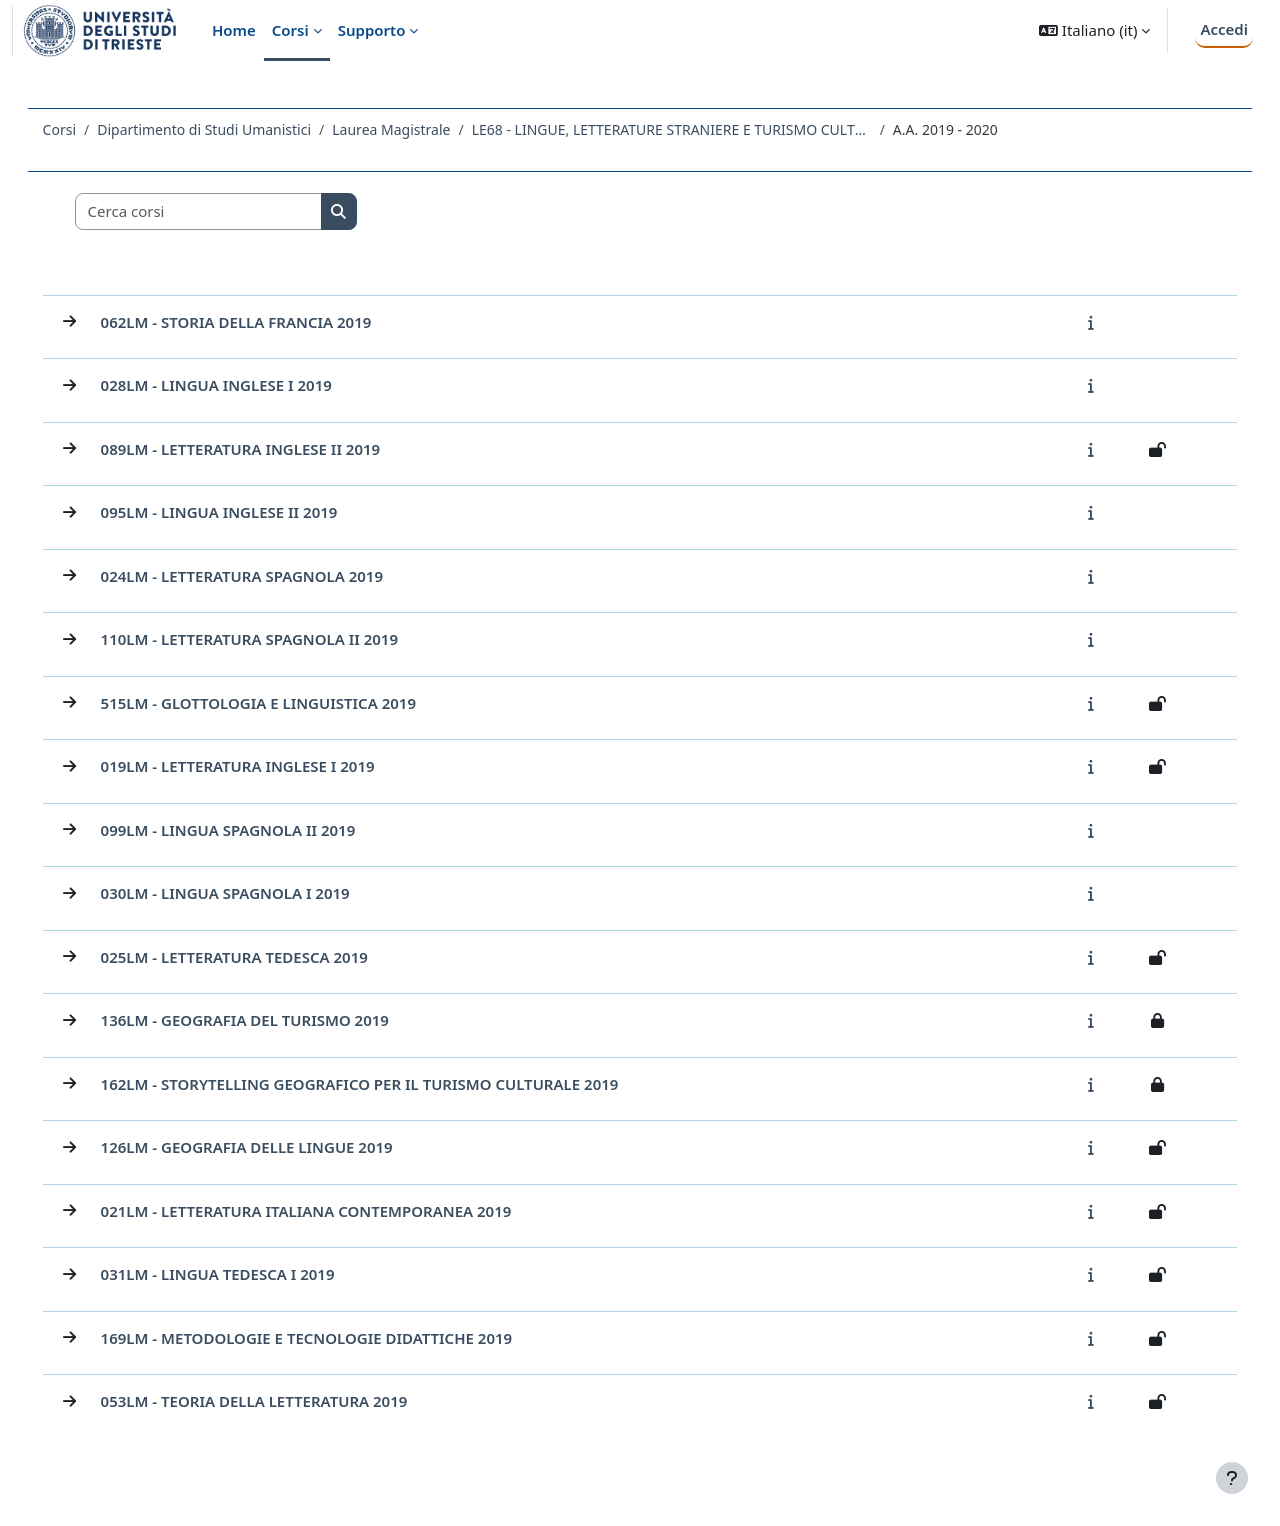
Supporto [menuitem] (372, 30)
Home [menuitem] (234, 30)
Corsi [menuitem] (290, 30)
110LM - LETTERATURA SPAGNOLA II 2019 (277, 639)
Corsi (87, 129)
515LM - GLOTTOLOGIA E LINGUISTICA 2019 (286, 703)
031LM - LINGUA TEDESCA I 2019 (246, 1274)
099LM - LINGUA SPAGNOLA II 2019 (256, 830)
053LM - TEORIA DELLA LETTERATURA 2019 (282, 1401)
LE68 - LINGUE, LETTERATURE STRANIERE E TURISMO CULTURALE (700, 129)
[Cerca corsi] (227, 211)
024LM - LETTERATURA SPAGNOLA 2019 (270, 576)
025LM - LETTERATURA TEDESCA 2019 (262, 957)
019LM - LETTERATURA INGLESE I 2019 (266, 766)
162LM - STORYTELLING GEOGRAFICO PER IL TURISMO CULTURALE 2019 (388, 1084)
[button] (1094, 30)
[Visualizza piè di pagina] (1232, 1478)
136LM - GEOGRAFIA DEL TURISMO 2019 (273, 1020)
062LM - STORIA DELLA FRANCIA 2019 (264, 322)
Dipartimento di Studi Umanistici (233, 129)
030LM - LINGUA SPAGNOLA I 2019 (253, 893)
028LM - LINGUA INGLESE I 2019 (244, 385)
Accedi (1224, 29)
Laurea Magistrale (420, 129)
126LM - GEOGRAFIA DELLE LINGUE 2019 (275, 1147)
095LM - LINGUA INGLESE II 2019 (247, 512)
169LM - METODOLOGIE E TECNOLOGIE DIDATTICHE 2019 (335, 1338)
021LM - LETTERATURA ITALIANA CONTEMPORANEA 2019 (334, 1211)
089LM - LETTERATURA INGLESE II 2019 (269, 449)
